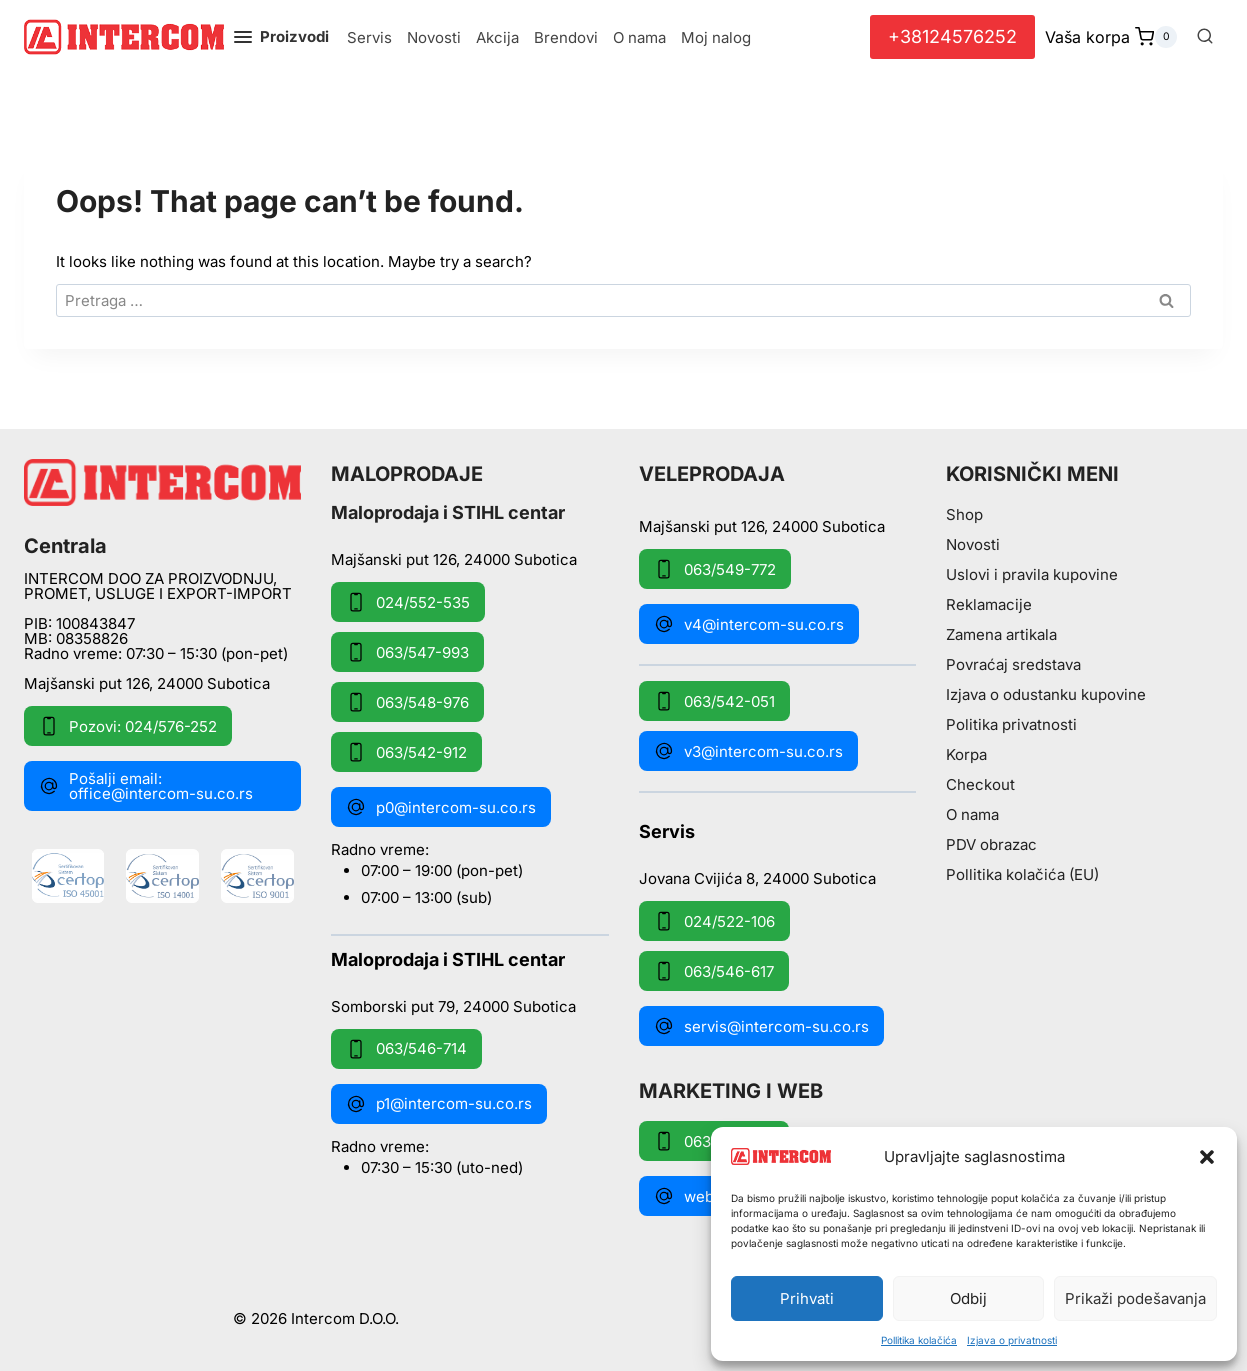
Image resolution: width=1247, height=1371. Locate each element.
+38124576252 (952, 36)
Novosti (434, 37)
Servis (369, 37)
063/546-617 (714, 971)
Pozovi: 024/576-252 (128, 726)
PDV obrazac (991, 844)
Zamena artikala (1001, 634)
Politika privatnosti (1011, 724)
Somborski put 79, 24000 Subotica (453, 1005)
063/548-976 (407, 702)
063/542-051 (714, 701)
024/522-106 (714, 921)
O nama (639, 37)
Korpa (966, 754)
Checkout (980, 784)
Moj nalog (716, 37)
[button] (1207, 1157)
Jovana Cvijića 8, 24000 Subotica (757, 877)
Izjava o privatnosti (1012, 1340)
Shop (964, 514)
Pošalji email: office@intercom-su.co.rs (146, 786)
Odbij (968, 1298)
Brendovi (566, 37)
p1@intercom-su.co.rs (439, 1104)
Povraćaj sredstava (1013, 664)
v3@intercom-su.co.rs (748, 751)
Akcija (497, 37)
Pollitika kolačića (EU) (1022, 874)
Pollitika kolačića (919, 1340)
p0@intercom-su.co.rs (441, 807)
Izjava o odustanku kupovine (1046, 694)
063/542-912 (406, 752)
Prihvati (807, 1298)
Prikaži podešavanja (1135, 1298)
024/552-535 (408, 602)
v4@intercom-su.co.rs (749, 624)
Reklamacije (989, 604)
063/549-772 (715, 569)
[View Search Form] (1205, 37)
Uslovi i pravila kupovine (1032, 574)
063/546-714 (406, 1049)
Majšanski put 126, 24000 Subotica (147, 683)
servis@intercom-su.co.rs (761, 1026)
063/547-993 (407, 652)
